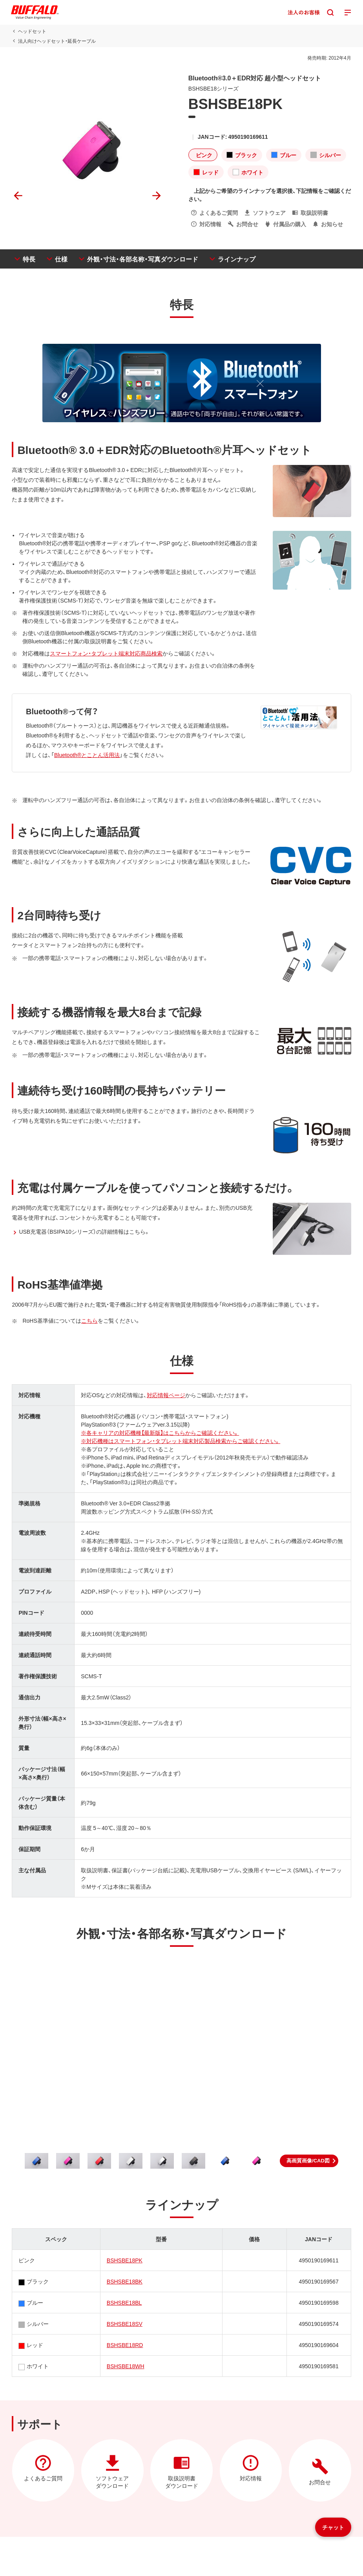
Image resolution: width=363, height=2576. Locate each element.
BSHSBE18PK (124, 2260)
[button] (309, 2161)
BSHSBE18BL (124, 2302)
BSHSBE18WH (125, 2366)
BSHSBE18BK (124, 2281)
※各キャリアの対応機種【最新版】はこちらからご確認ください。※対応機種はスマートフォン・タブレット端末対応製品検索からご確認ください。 (180, 1437)
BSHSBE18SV (124, 2323)
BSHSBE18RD (125, 2345)
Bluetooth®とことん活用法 (87, 755)
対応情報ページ (166, 1395)
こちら (89, 1320)
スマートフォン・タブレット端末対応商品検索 (106, 653)
